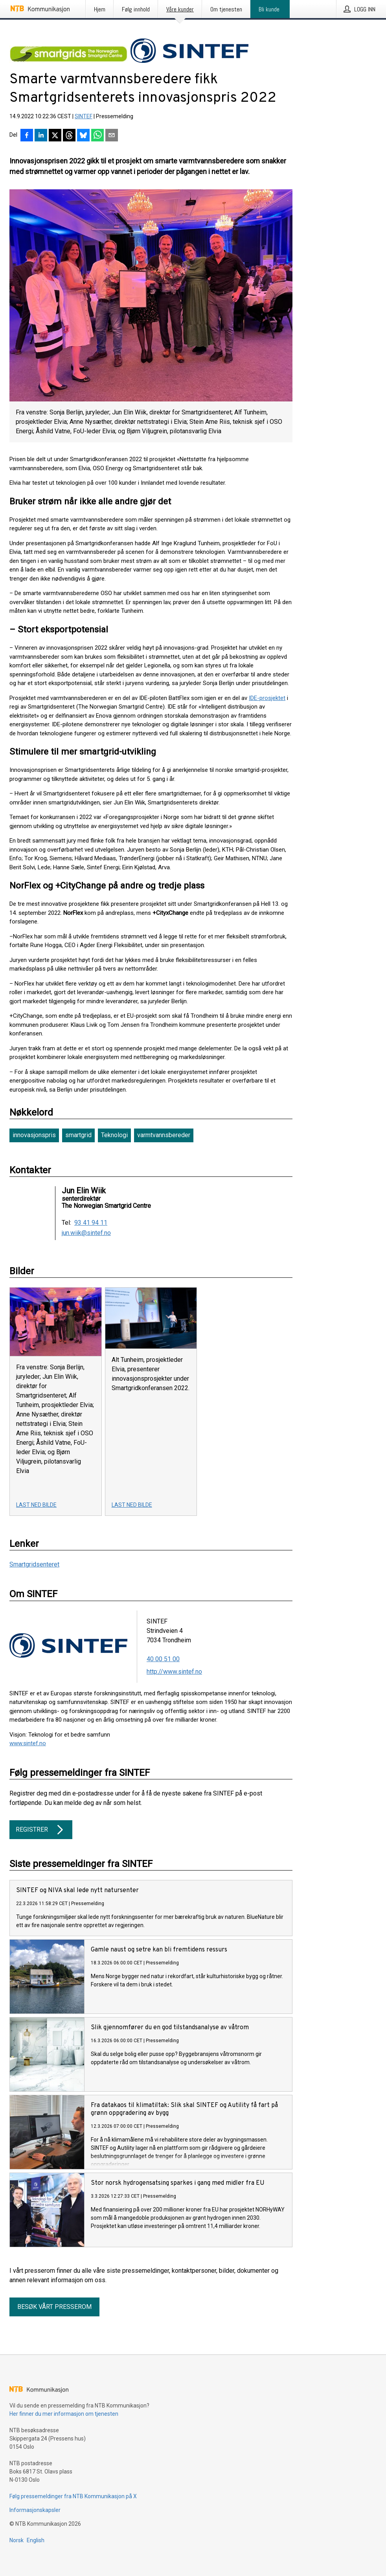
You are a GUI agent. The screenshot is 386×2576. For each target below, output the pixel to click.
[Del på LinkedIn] (41, 136)
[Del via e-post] (111, 136)
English (35, 2540)
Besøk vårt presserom (54, 2306)
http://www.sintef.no (174, 1671)
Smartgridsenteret (34, 1564)
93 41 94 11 (90, 1222)
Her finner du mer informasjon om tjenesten (63, 2414)
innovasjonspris (34, 1135)
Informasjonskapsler (35, 2510)
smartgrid (78, 1135)
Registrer (41, 1830)
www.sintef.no (27, 1743)
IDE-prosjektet (267, 698)
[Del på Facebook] (26, 136)
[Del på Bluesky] (83, 136)
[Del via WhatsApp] (97, 136)
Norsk (16, 2540)
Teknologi (114, 1135)
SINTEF (83, 116)
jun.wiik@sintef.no (86, 1233)
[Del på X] (55, 136)
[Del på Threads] (69, 136)
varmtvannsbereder (163, 1135)
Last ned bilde (36, 1505)
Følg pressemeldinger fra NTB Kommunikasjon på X (73, 2496)
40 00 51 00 (163, 1659)
